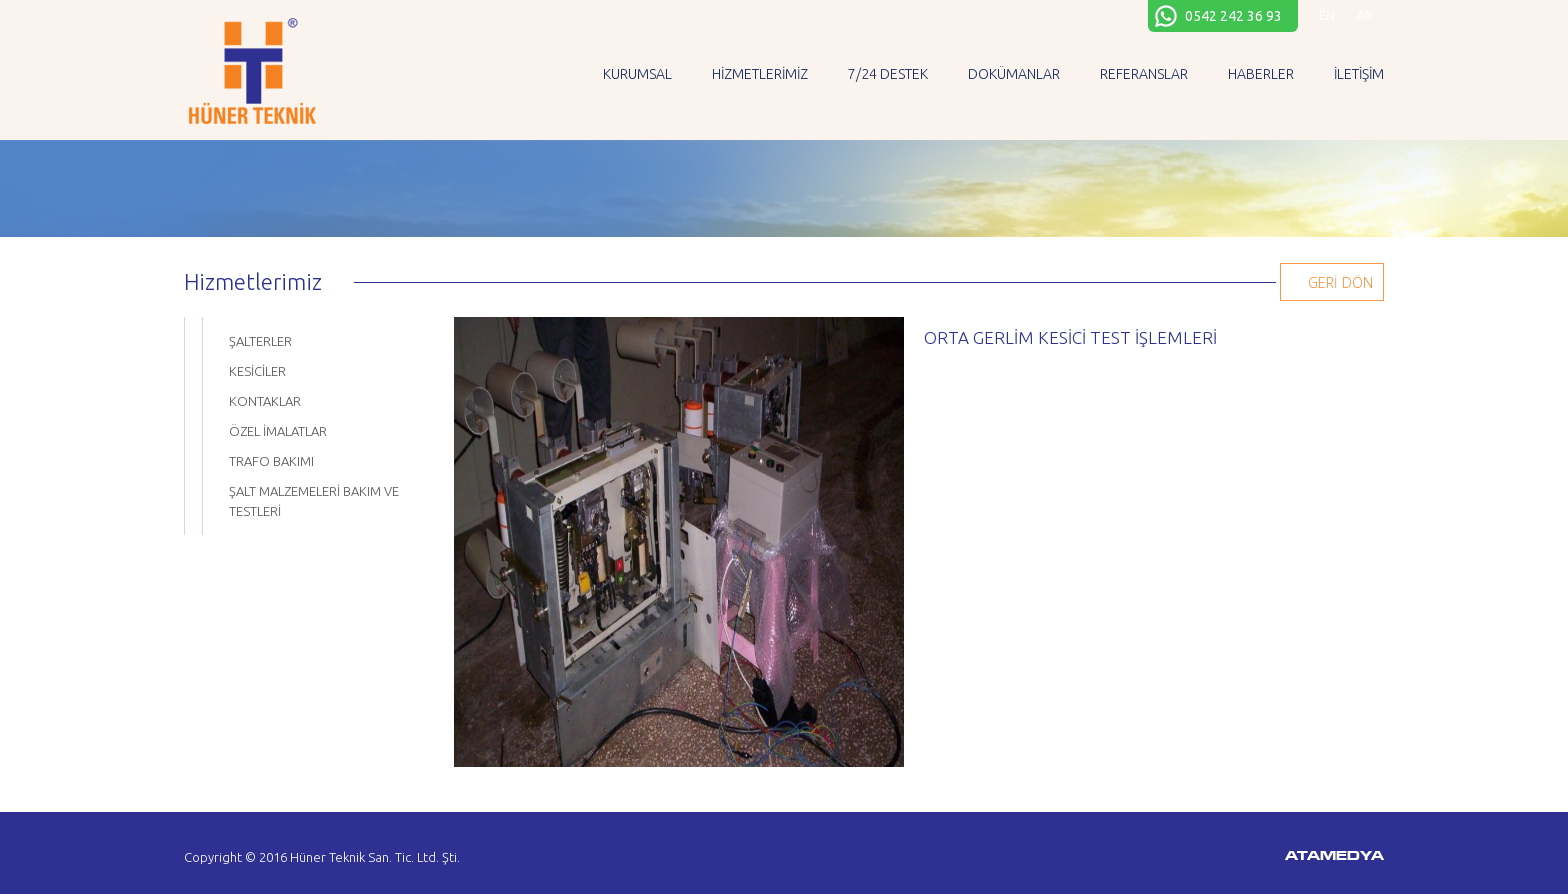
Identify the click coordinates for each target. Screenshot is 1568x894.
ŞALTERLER (260, 341)
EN (1327, 15)
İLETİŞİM (1359, 74)
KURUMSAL (637, 74)
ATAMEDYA (1334, 857)
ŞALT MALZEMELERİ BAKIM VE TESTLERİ (314, 501)
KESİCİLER (257, 371)
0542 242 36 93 (1233, 16)
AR (1365, 15)
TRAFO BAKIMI (271, 461)
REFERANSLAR (1144, 74)
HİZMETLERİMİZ (760, 74)
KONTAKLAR (265, 401)
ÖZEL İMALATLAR (278, 431)
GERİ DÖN (1340, 282)
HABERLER (1261, 74)
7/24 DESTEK (888, 74)
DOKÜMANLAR (1014, 74)
